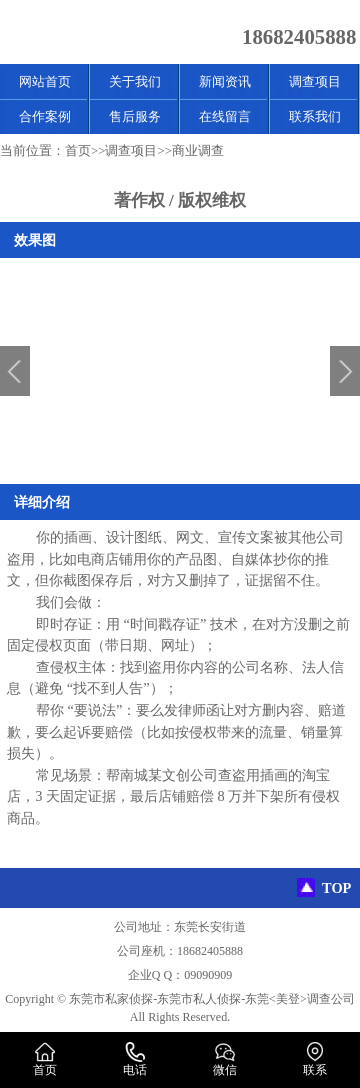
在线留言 (225, 116)
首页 (78, 151)
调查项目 (315, 81)
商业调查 (198, 151)
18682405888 (299, 36)
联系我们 (315, 116)
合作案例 (45, 116)
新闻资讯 (225, 81)
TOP (336, 888)
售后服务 (135, 116)
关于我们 (135, 81)
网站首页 (45, 81)
